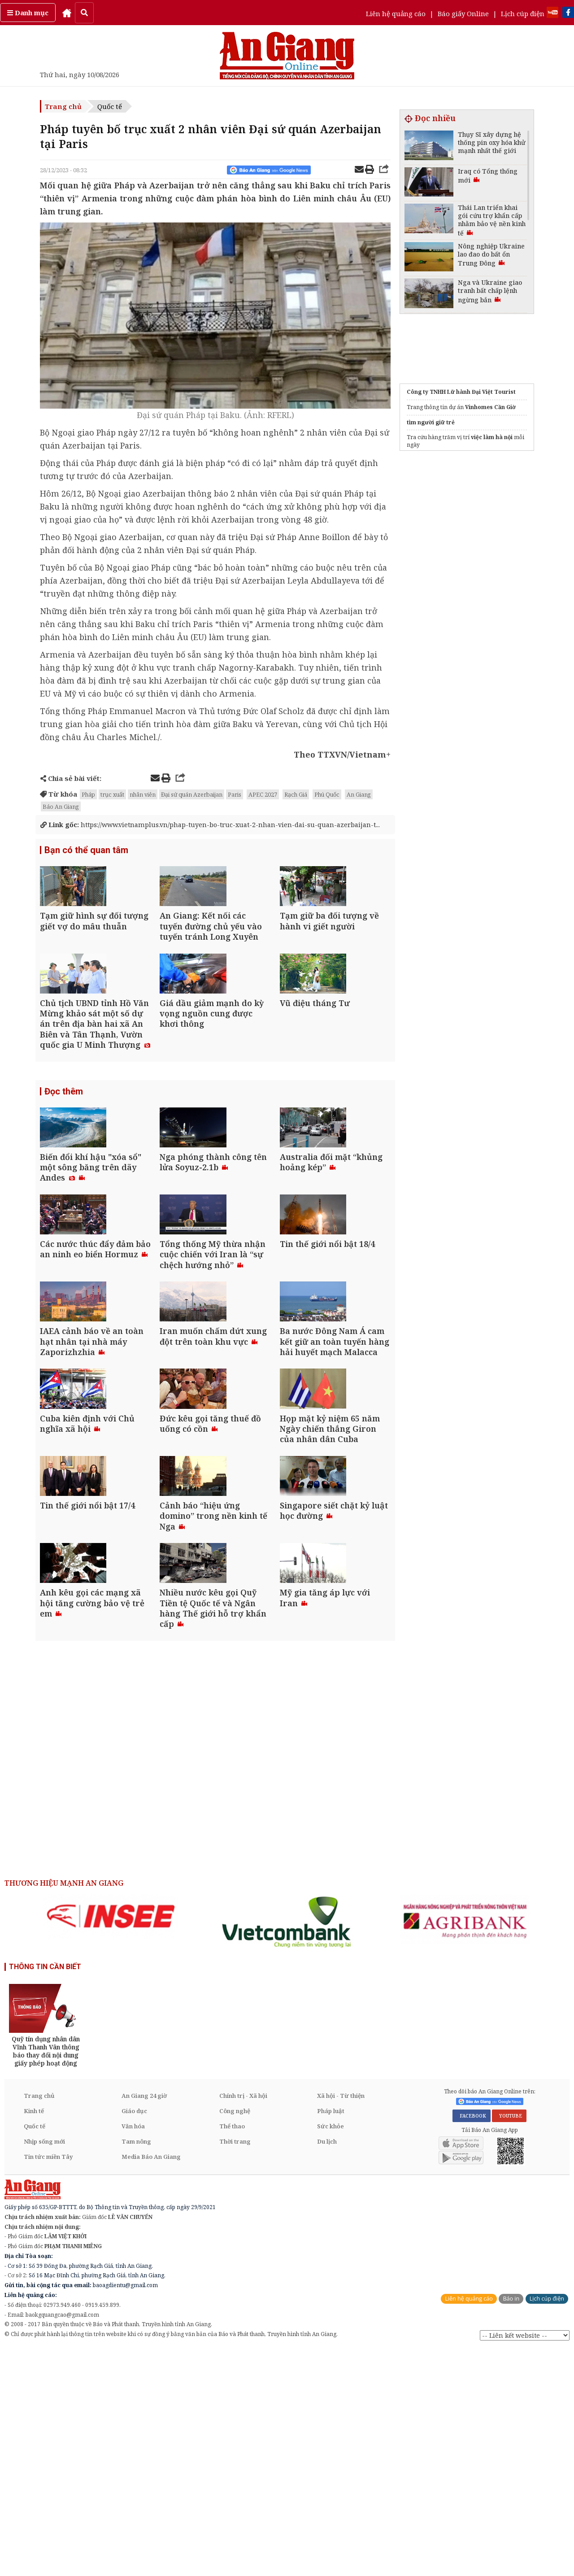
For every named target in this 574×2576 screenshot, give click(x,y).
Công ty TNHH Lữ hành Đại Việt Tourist (461, 392)
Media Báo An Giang (151, 2383)
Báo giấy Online (463, 13)
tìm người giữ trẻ (431, 422)
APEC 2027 (262, 794)
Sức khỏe (330, 2353)
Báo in (511, 2525)
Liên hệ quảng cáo (396, 13)
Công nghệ (234, 2337)
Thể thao (232, 2353)
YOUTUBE (509, 2342)
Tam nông (136, 2368)
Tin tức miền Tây (48, 2383)
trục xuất (112, 794)
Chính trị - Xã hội (243, 2322)
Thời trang (235, 2368)
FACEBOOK (471, 2342)
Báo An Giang (61, 806)
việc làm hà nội (492, 437)
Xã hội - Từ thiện (341, 2322)
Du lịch (327, 2368)
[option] (110, 2143)
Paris (234, 794)
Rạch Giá (295, 794)
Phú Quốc (326, 794)
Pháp (88, 794)
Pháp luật (330, 2337)
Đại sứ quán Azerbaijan (191, 794)
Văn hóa (133, 2353)
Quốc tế (109, 106)
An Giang (359, 794)
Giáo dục (134, 2337)
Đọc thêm (63, 1156)
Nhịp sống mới (44, 2368)
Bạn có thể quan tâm (86, 860)
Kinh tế (34, 2337)
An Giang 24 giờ (144, 2322)
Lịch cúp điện (522, 13)
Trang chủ (63, 106)
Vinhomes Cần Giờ (490, 407)
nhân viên (143, 794)
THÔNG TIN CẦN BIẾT (45, 2193)
